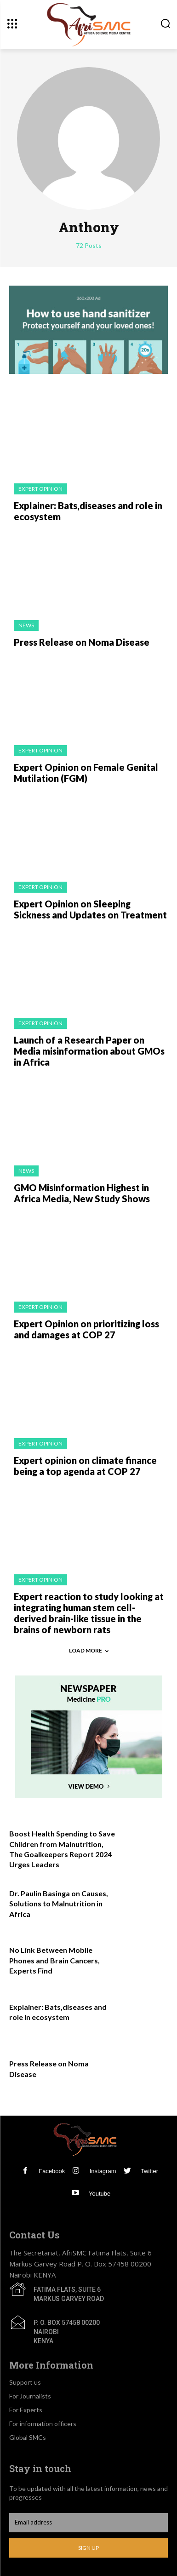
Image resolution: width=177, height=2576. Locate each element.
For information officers (42, 2423)
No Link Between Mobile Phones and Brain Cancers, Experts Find (54, 1960)
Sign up (88, 2547)
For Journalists (30, 2396)
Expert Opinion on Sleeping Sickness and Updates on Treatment (90, 909)
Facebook (52, 2171)
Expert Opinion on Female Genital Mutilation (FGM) (86, 773)
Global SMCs (27, 2437)
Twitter (149, 2171)
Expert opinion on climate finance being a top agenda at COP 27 (85, 1466)
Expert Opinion (40, 488)
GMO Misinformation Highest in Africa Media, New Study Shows (82, 1193)
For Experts (25, 2410)
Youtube (99, 2193)
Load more (88, 1650)
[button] (165, 24)
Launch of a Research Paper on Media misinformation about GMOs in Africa (89, 1050)
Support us (25, 2382)
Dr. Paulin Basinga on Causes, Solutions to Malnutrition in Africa (58, 1903)
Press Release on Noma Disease (81, 642)
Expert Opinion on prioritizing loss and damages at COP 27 (86, 1329)
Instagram (103, 2171)
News (26, 625)
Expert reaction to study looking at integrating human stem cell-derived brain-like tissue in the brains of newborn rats (89, 1613)
